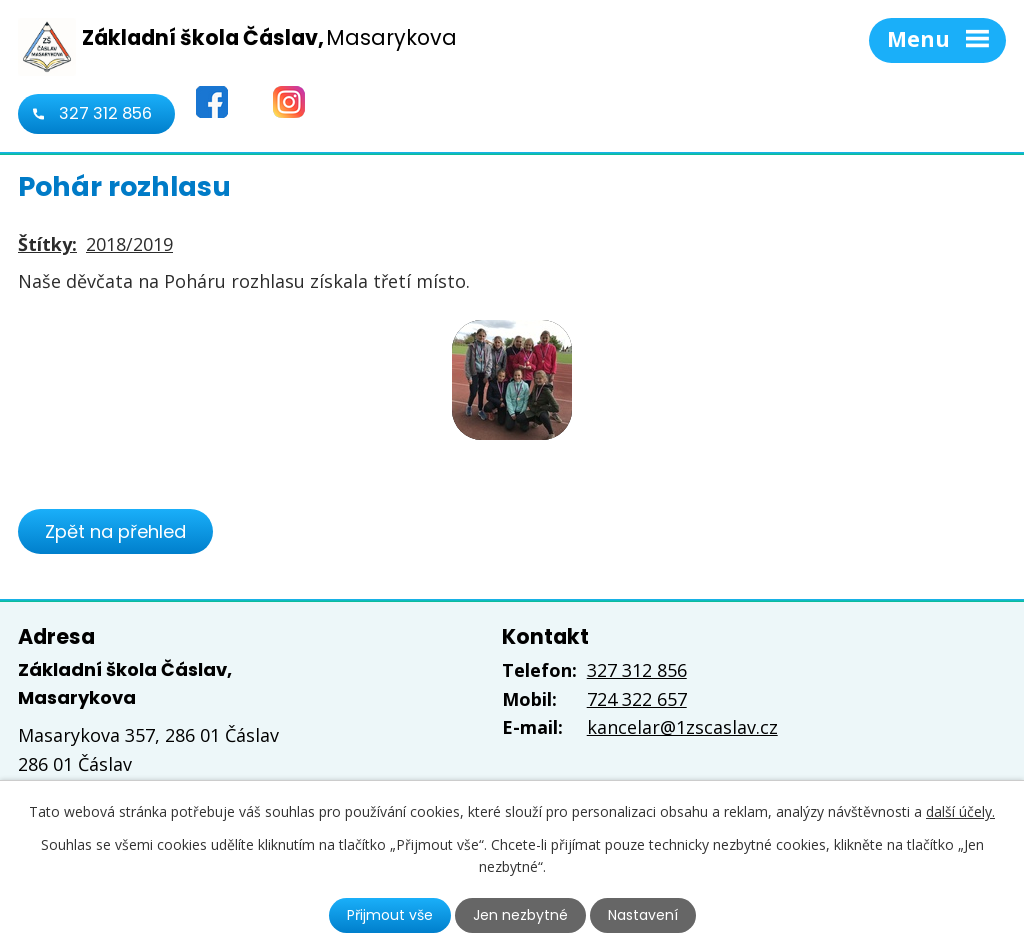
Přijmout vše (390, 915)
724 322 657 (637, 699)
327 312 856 (105, 113)
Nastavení (643, 915)
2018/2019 (129, 244)
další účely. (960, 811)
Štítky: (47, 244)
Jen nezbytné (520, 915)
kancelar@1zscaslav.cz (682, 727)
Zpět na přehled (115, 531)
